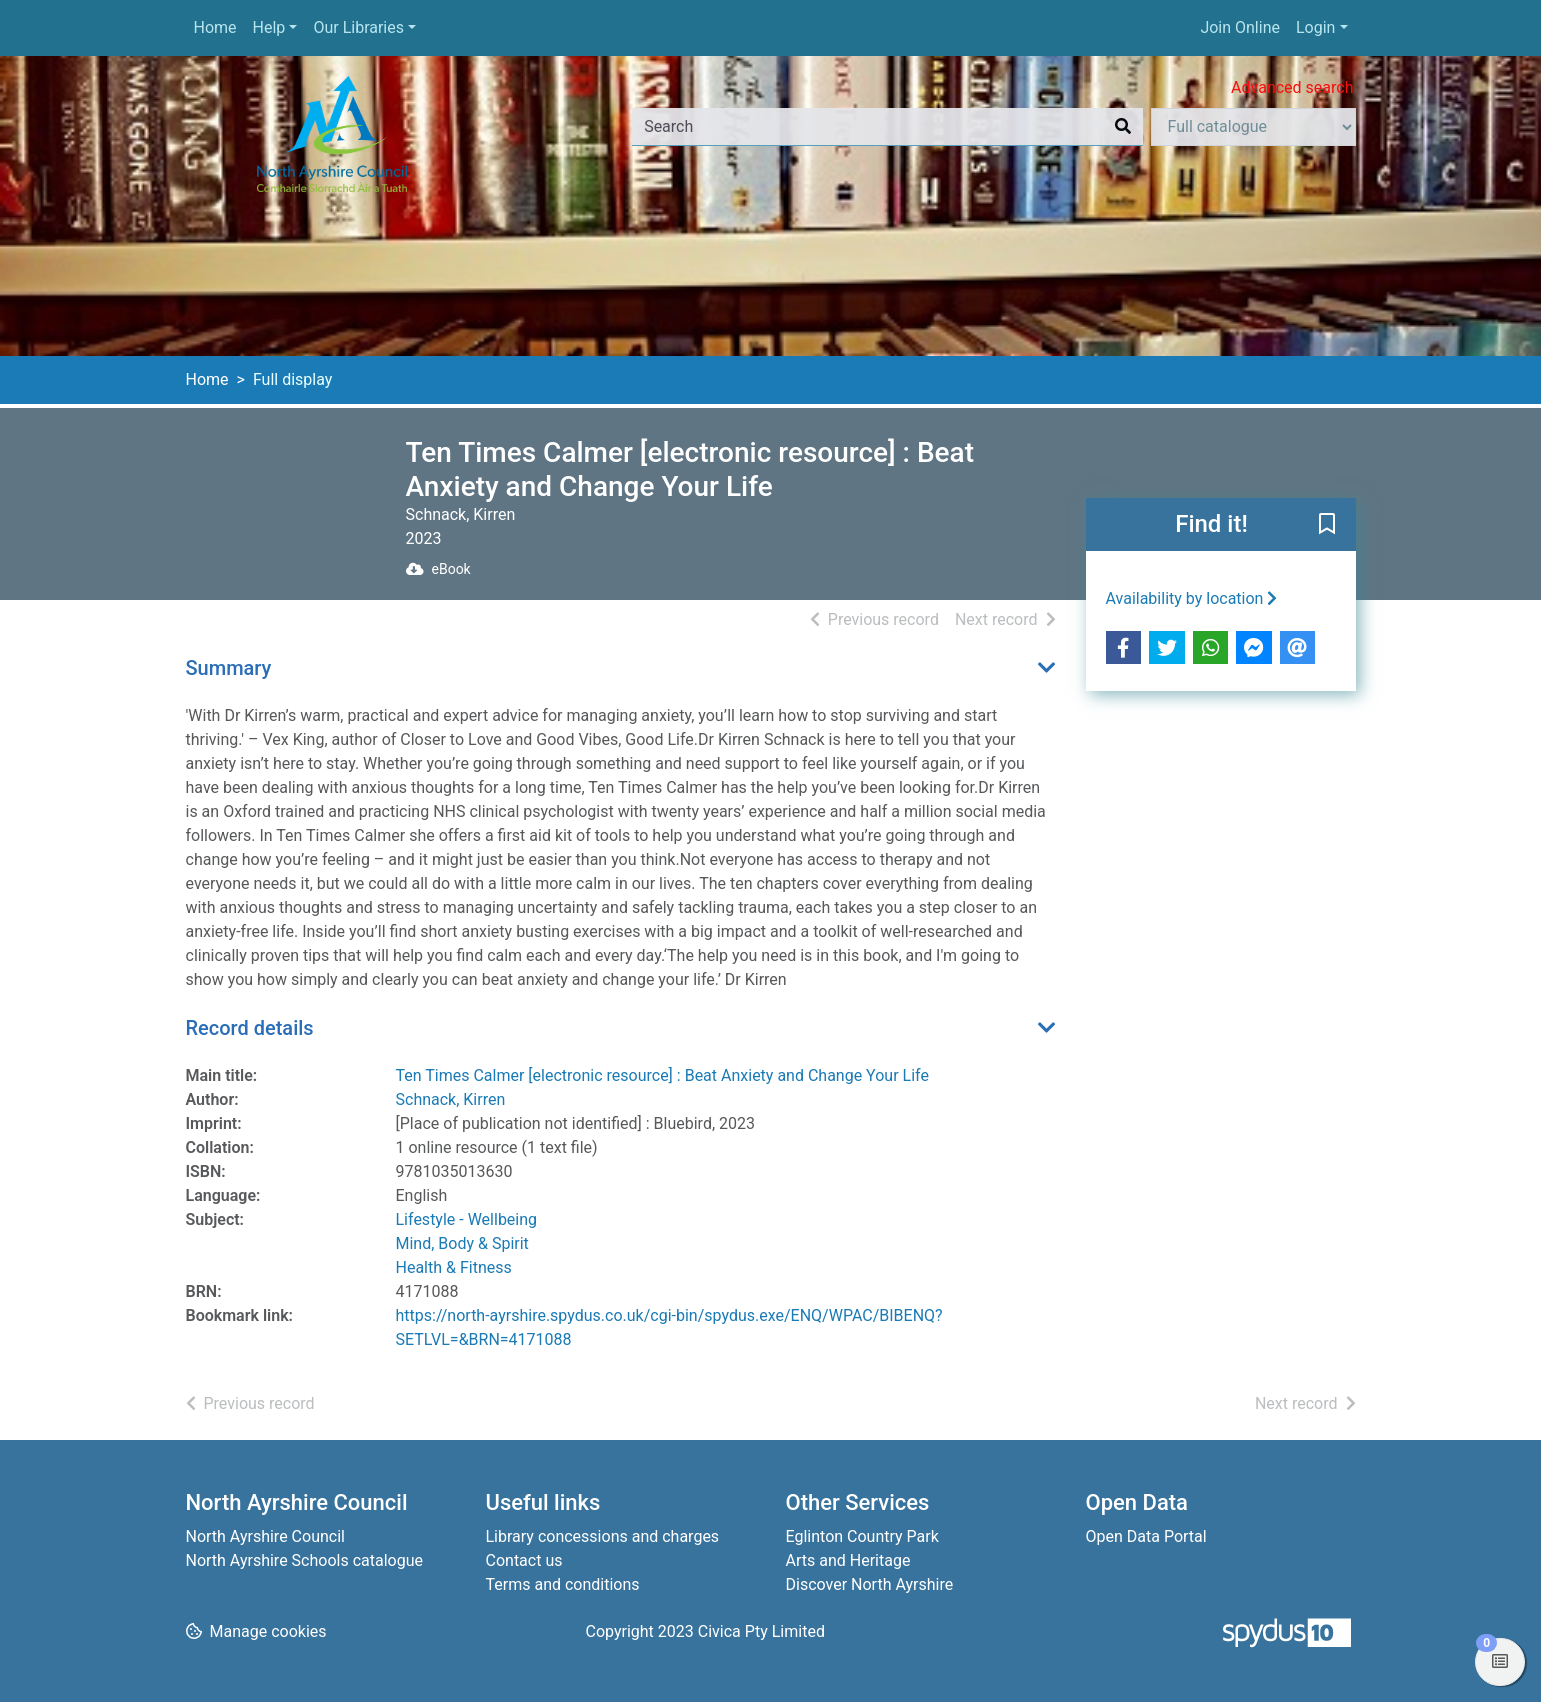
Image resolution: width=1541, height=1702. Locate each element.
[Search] (1123, 127)
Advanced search (1292, 87)
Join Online (1240, 27)
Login (1315, 27)
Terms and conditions (563, 1584)
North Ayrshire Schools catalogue (304, 1560)
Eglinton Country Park (862, 1536)
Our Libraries (358, 27)
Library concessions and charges (603, 1536)
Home (215, 27)
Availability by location (1192, 598)
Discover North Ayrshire (870, 1584)
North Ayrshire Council (265, 1536)
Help (269, 27)
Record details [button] (250, 1028)
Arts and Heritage (848, 1560)
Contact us (524, 1560)
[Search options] (1253, 127)
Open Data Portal (1146, 1536)
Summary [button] (229, 668)
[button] (1327, 526)
